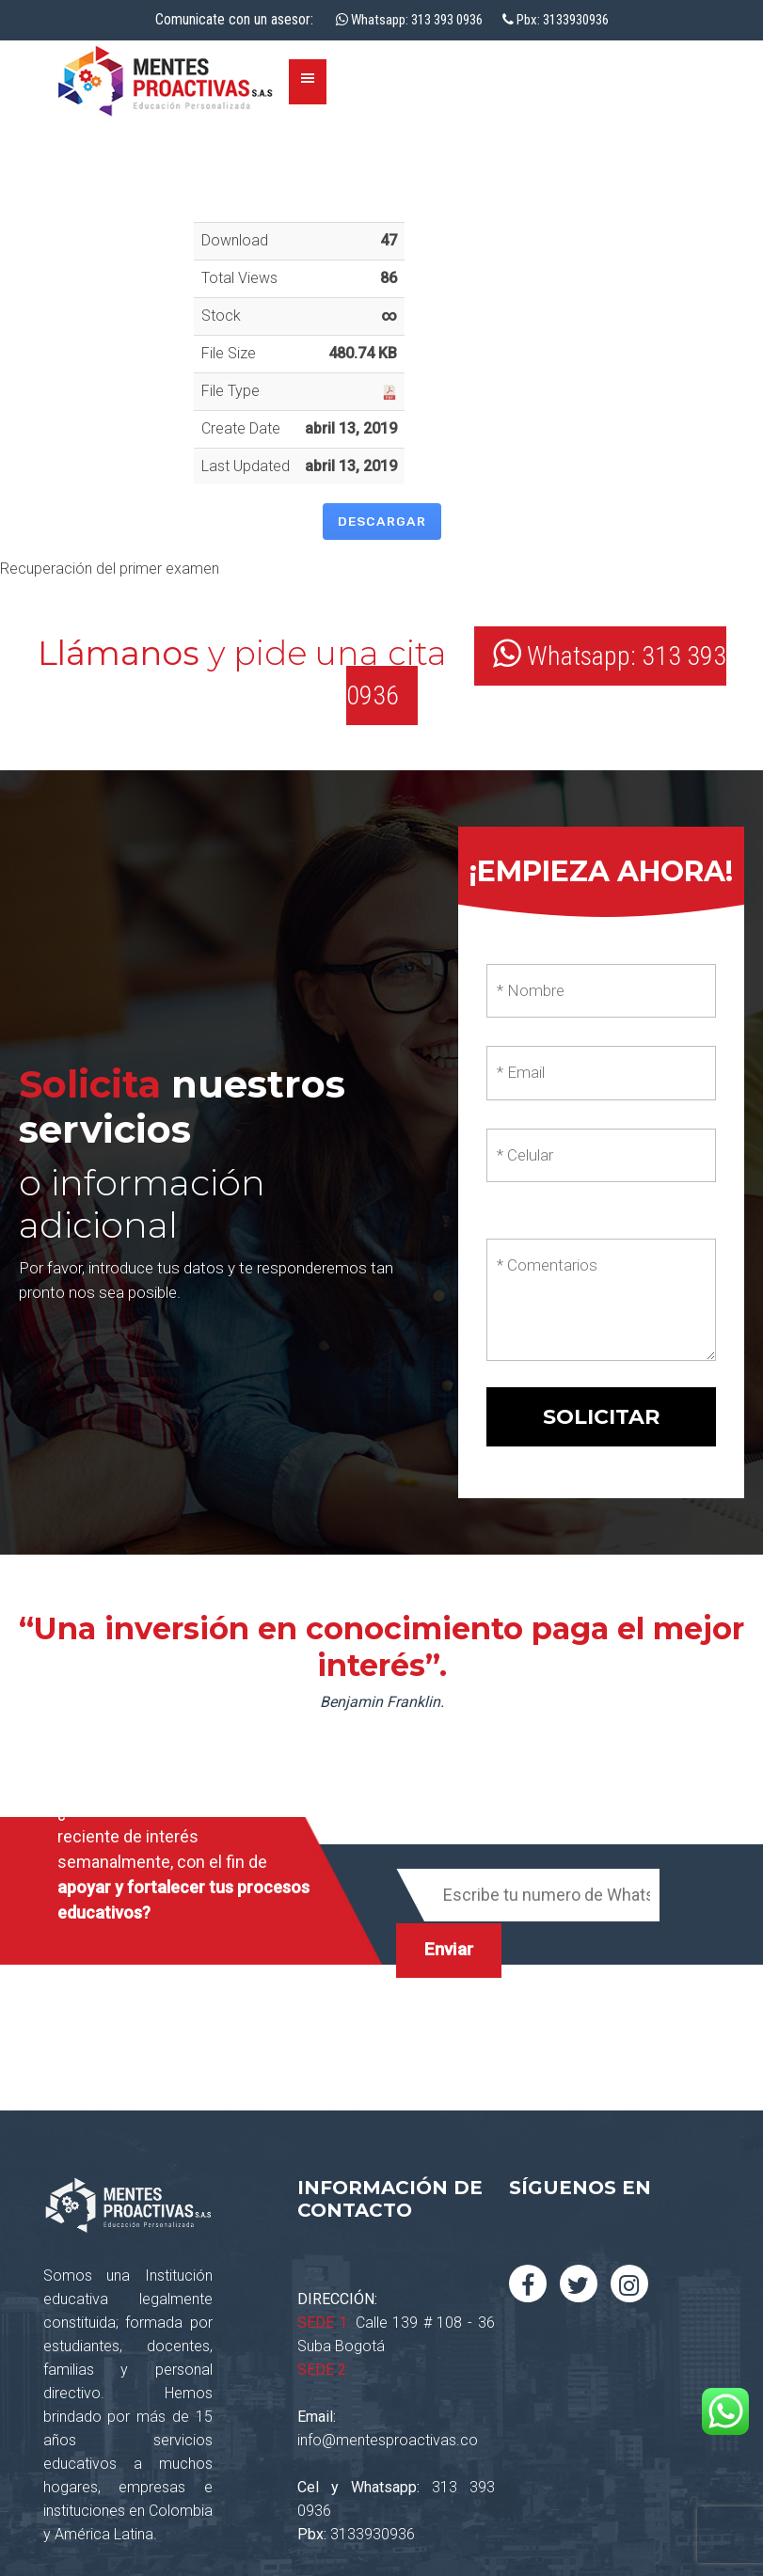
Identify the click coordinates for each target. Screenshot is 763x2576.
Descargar (382, 521)
